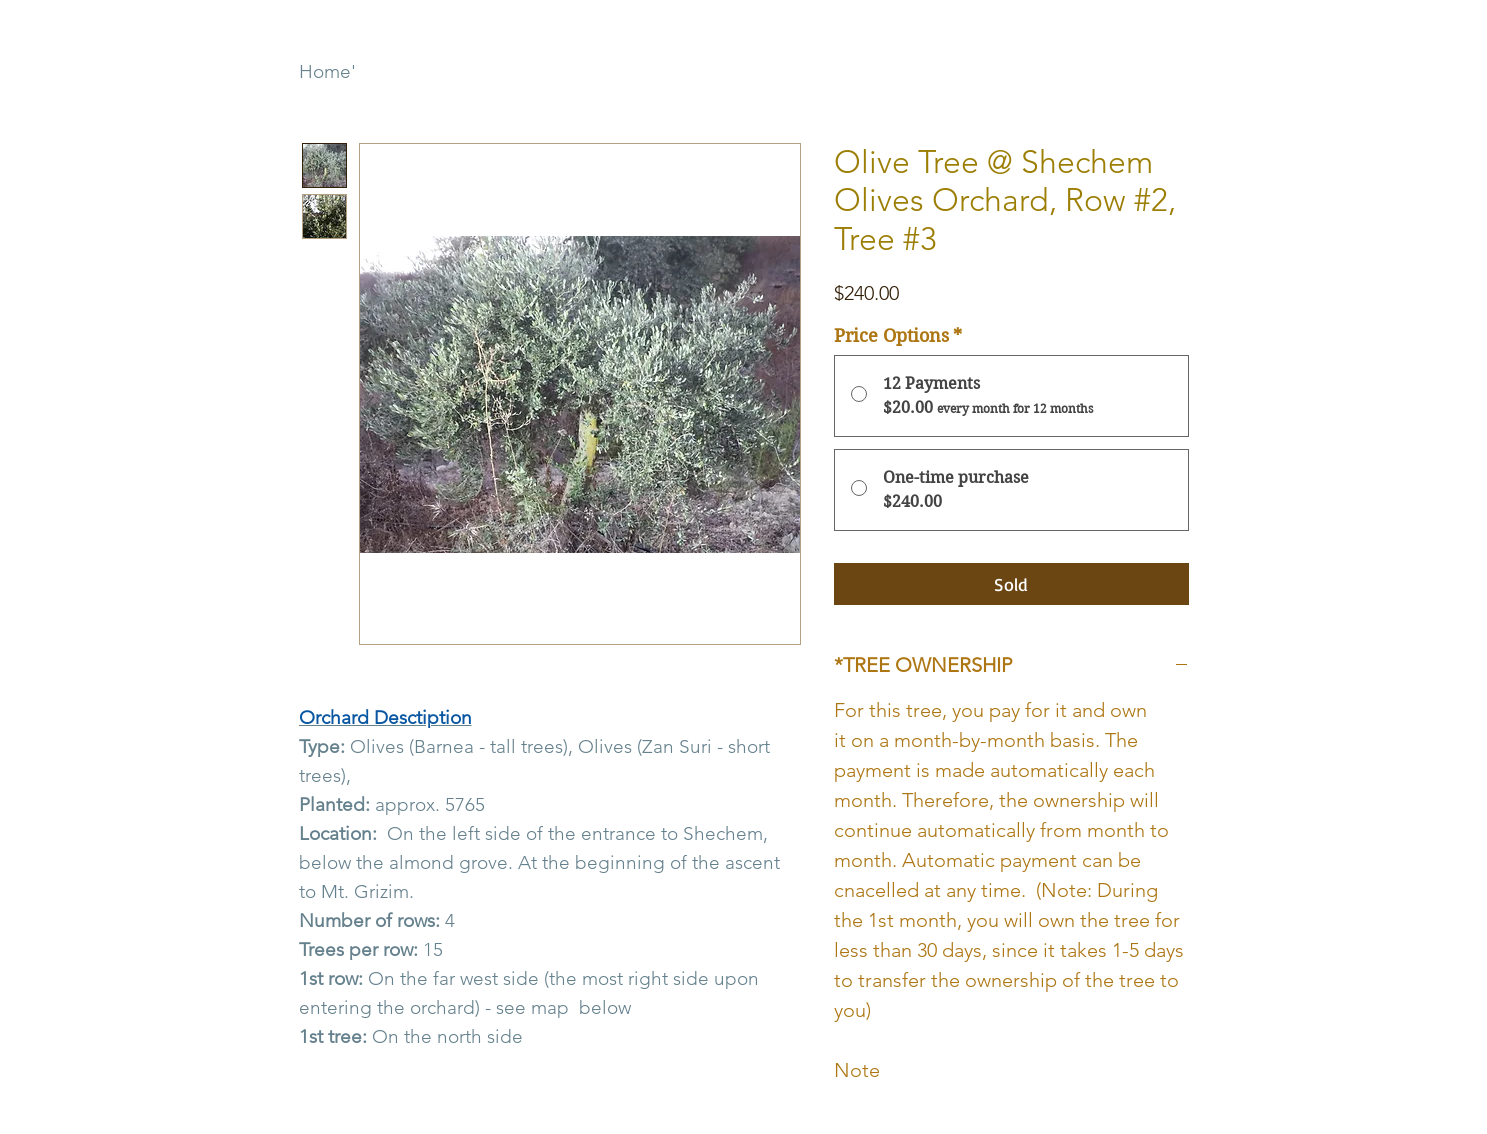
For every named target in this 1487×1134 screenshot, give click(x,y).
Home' (327, 71)
